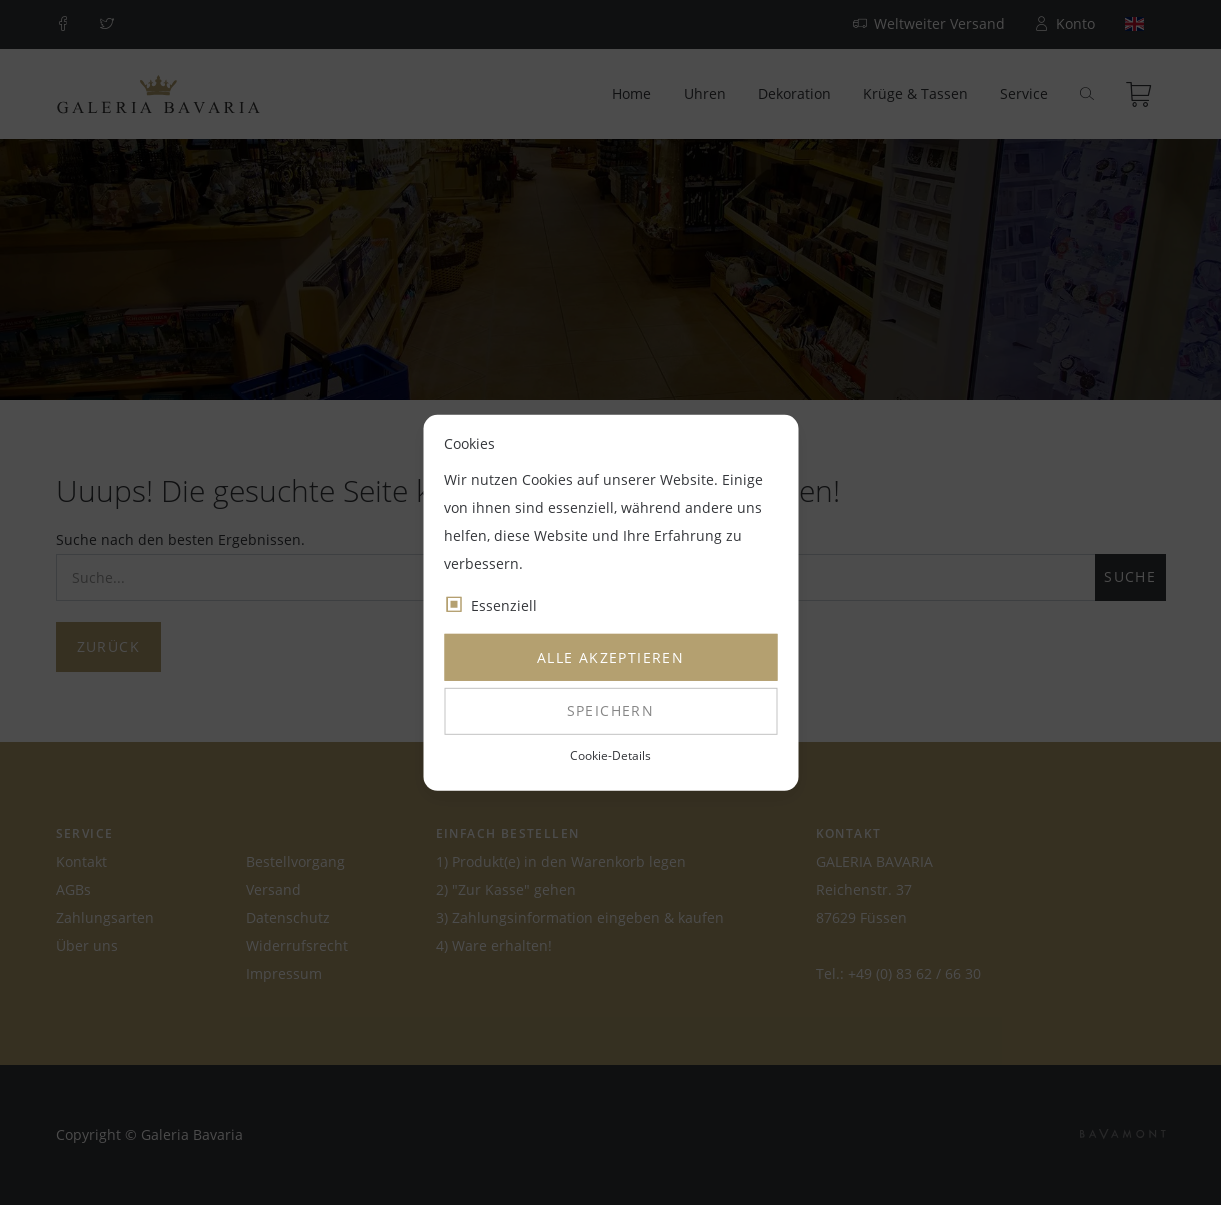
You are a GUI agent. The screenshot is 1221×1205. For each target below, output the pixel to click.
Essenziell (504, 605)
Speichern (611, 710)
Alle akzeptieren (610, 657)
